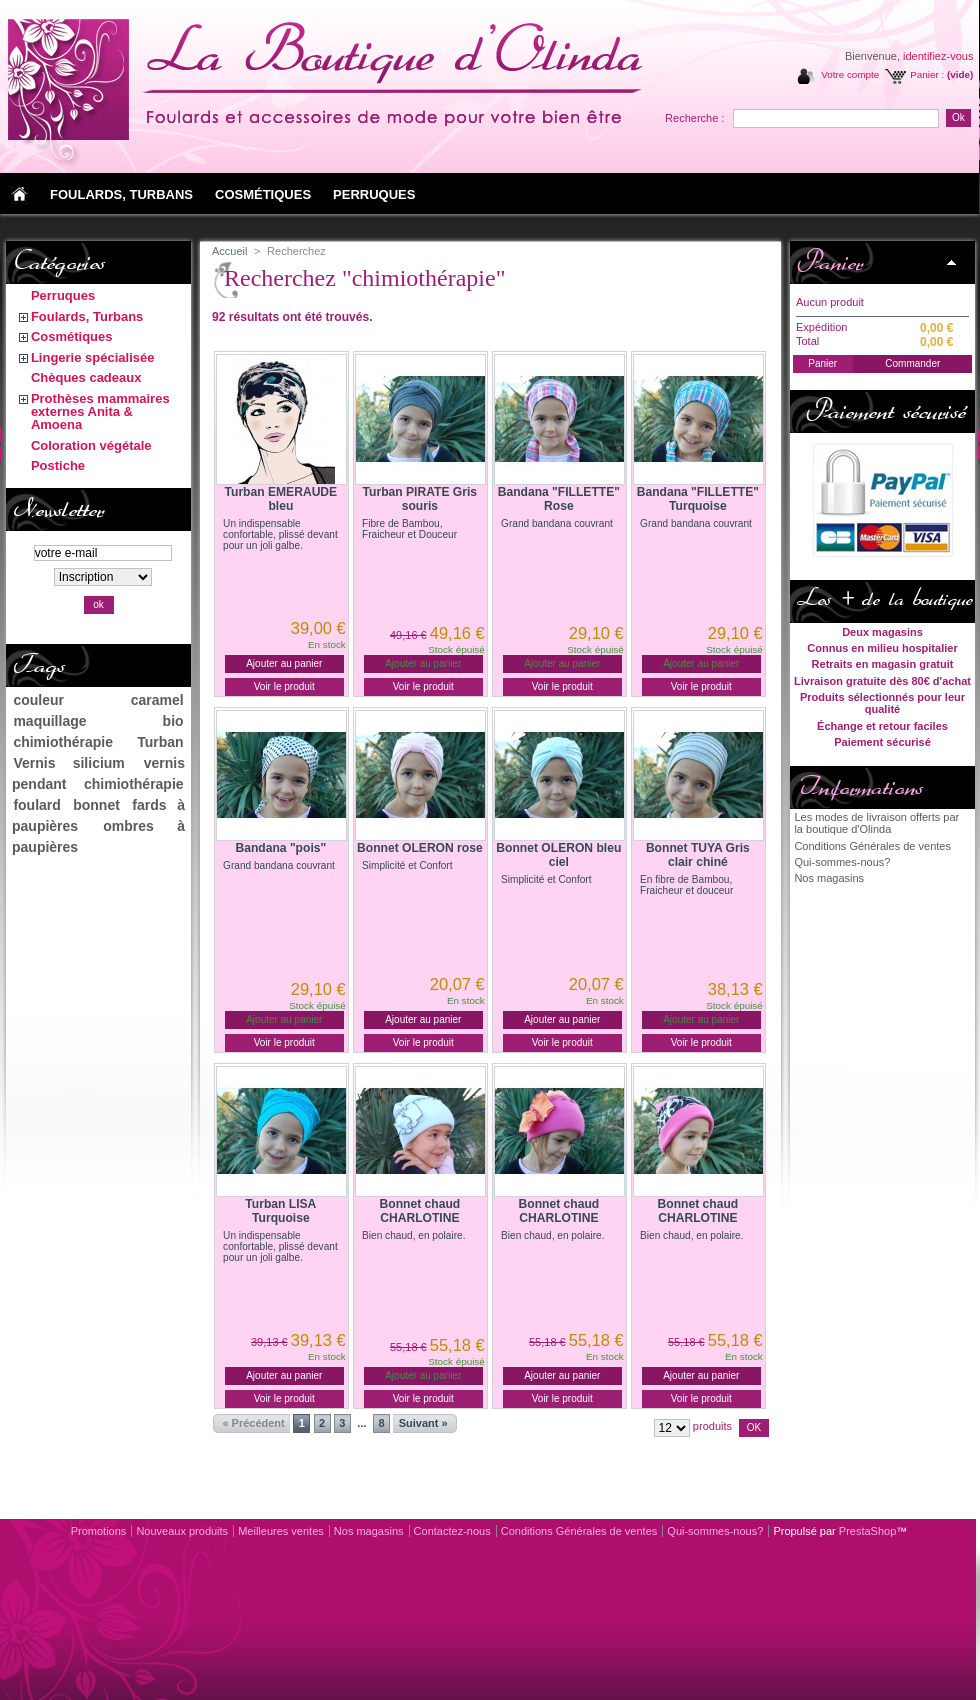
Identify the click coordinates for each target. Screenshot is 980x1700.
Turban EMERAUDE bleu (281, 499)
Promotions (99, 1531)
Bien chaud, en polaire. (413, 1235)
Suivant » (423, 1423)
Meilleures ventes (281, 1531)
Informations (859, 787)
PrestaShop (867, 1531)
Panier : (927, 74)
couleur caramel (98, 700)
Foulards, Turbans (87, 316)
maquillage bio (98, 721)
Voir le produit (284, 686)
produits (712, 1426)
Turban (160, 742)
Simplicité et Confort (407, 865)
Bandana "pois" (280, 848)
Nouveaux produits (182, 1531)
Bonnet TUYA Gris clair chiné (698, 855)
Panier (829, 262)
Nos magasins (829, 878)
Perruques (63, 295)
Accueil (229, 251)
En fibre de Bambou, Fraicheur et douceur (686, 885)
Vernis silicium (68, 763)
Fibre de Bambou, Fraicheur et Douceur (409, 529)
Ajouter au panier (284, 663)
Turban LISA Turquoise (280, 1211)
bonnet (96, 805)
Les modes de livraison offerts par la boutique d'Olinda (876, 823)
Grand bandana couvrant (557, 523)
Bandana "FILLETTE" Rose (559, 499)
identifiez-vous (938, 56)
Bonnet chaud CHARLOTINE (420, 1211)
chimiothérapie (63, 742)
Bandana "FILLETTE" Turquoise (698, 499)
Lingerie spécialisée (93, 357)
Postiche (58, 465)
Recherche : (694, 118)
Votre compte (850, 74)
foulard (36, 805)
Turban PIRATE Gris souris (420, 499)
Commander (912, 363)
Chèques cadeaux (86, 377)
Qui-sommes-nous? (842, 862)
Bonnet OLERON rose (420, 848)
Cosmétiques (72, 336)
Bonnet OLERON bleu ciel (558, 855)
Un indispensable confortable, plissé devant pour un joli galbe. (280, 534)
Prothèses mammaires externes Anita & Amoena (100, 411)
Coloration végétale (91, 445)
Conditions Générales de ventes (872, 846)
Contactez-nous (452, 1531)
